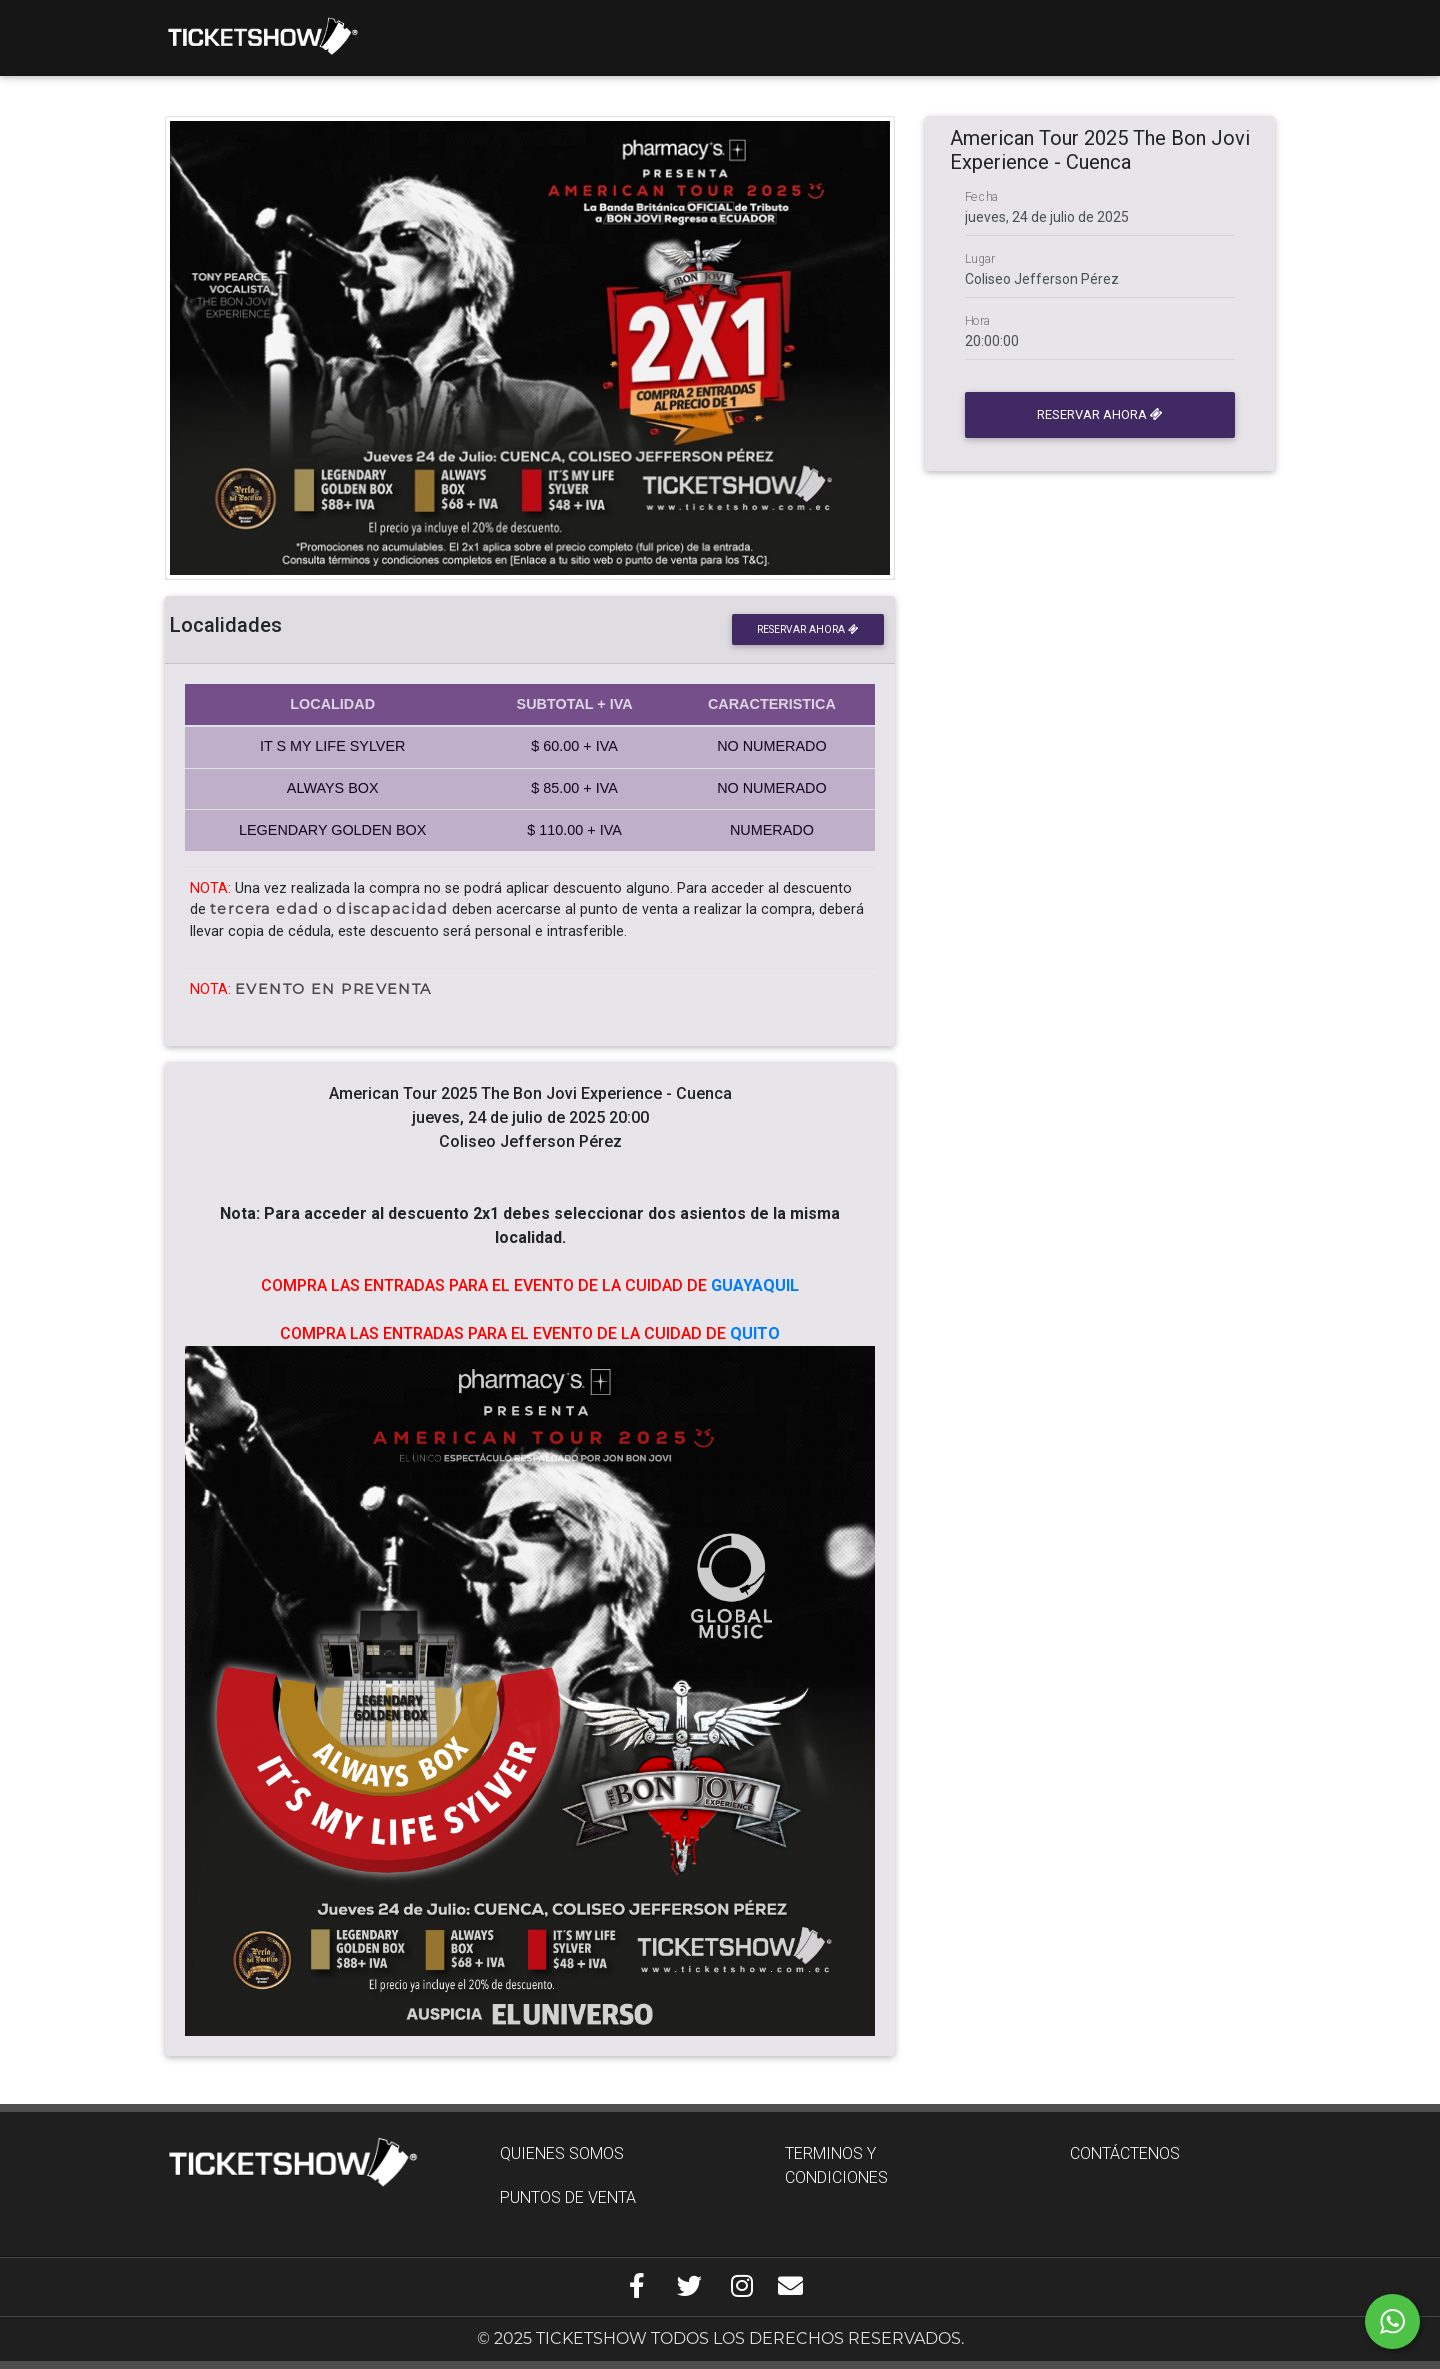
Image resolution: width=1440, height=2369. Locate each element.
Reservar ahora (807, 629)
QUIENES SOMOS (562, 2153)
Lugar (980, 259)
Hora (978, 321)
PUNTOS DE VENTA (568, 2197)
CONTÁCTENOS (1125, 2153)
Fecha (982, 197)
